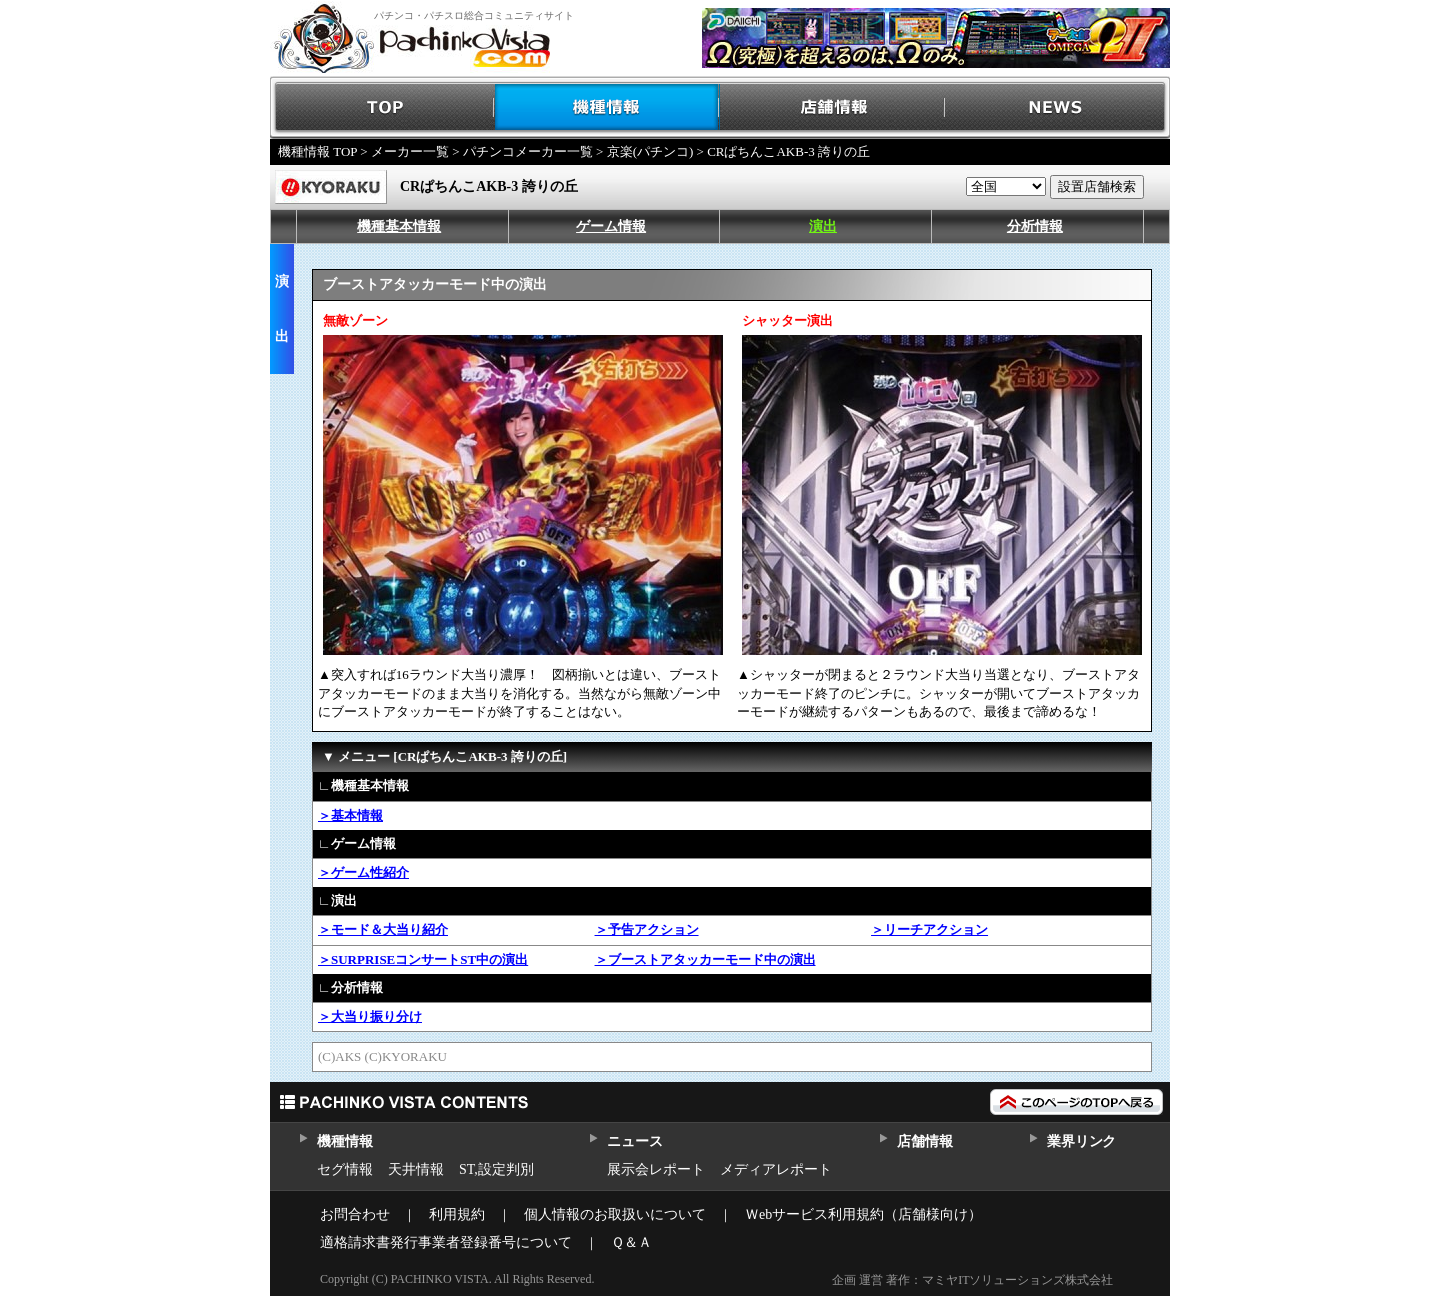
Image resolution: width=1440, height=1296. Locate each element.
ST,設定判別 (496, 1169)
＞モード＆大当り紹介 (383, 929)
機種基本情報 (399, 226)
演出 (823, 226)
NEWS (1057, 107)
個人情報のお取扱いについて (615, 1214)
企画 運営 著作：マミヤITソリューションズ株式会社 (972, 1280)
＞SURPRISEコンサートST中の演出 (423, 959)
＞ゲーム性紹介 (363, 872)
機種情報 (607, 107)
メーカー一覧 (410, 151)
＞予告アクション (647, 929)
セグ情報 (345, 1169)
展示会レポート (656, 1169)
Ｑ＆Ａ (631, 1242)
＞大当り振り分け (370, 1016)
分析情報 (1035, 226)
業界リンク (1081, 1141)
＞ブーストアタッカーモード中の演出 (705, 959)
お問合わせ (355, 1214)
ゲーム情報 (611, 226)
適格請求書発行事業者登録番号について (446, 1242)
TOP (382, 107)
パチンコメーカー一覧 (528, 151)
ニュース (634, 1141)
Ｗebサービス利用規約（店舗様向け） (863, 1214)
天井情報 (416, 1169)
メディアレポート (776, 1169)
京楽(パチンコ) (650, 151)
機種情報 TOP (317, 151)
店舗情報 (832, 107)
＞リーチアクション (929, 929)
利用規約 (457, 1214)
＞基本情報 (350, 815)
